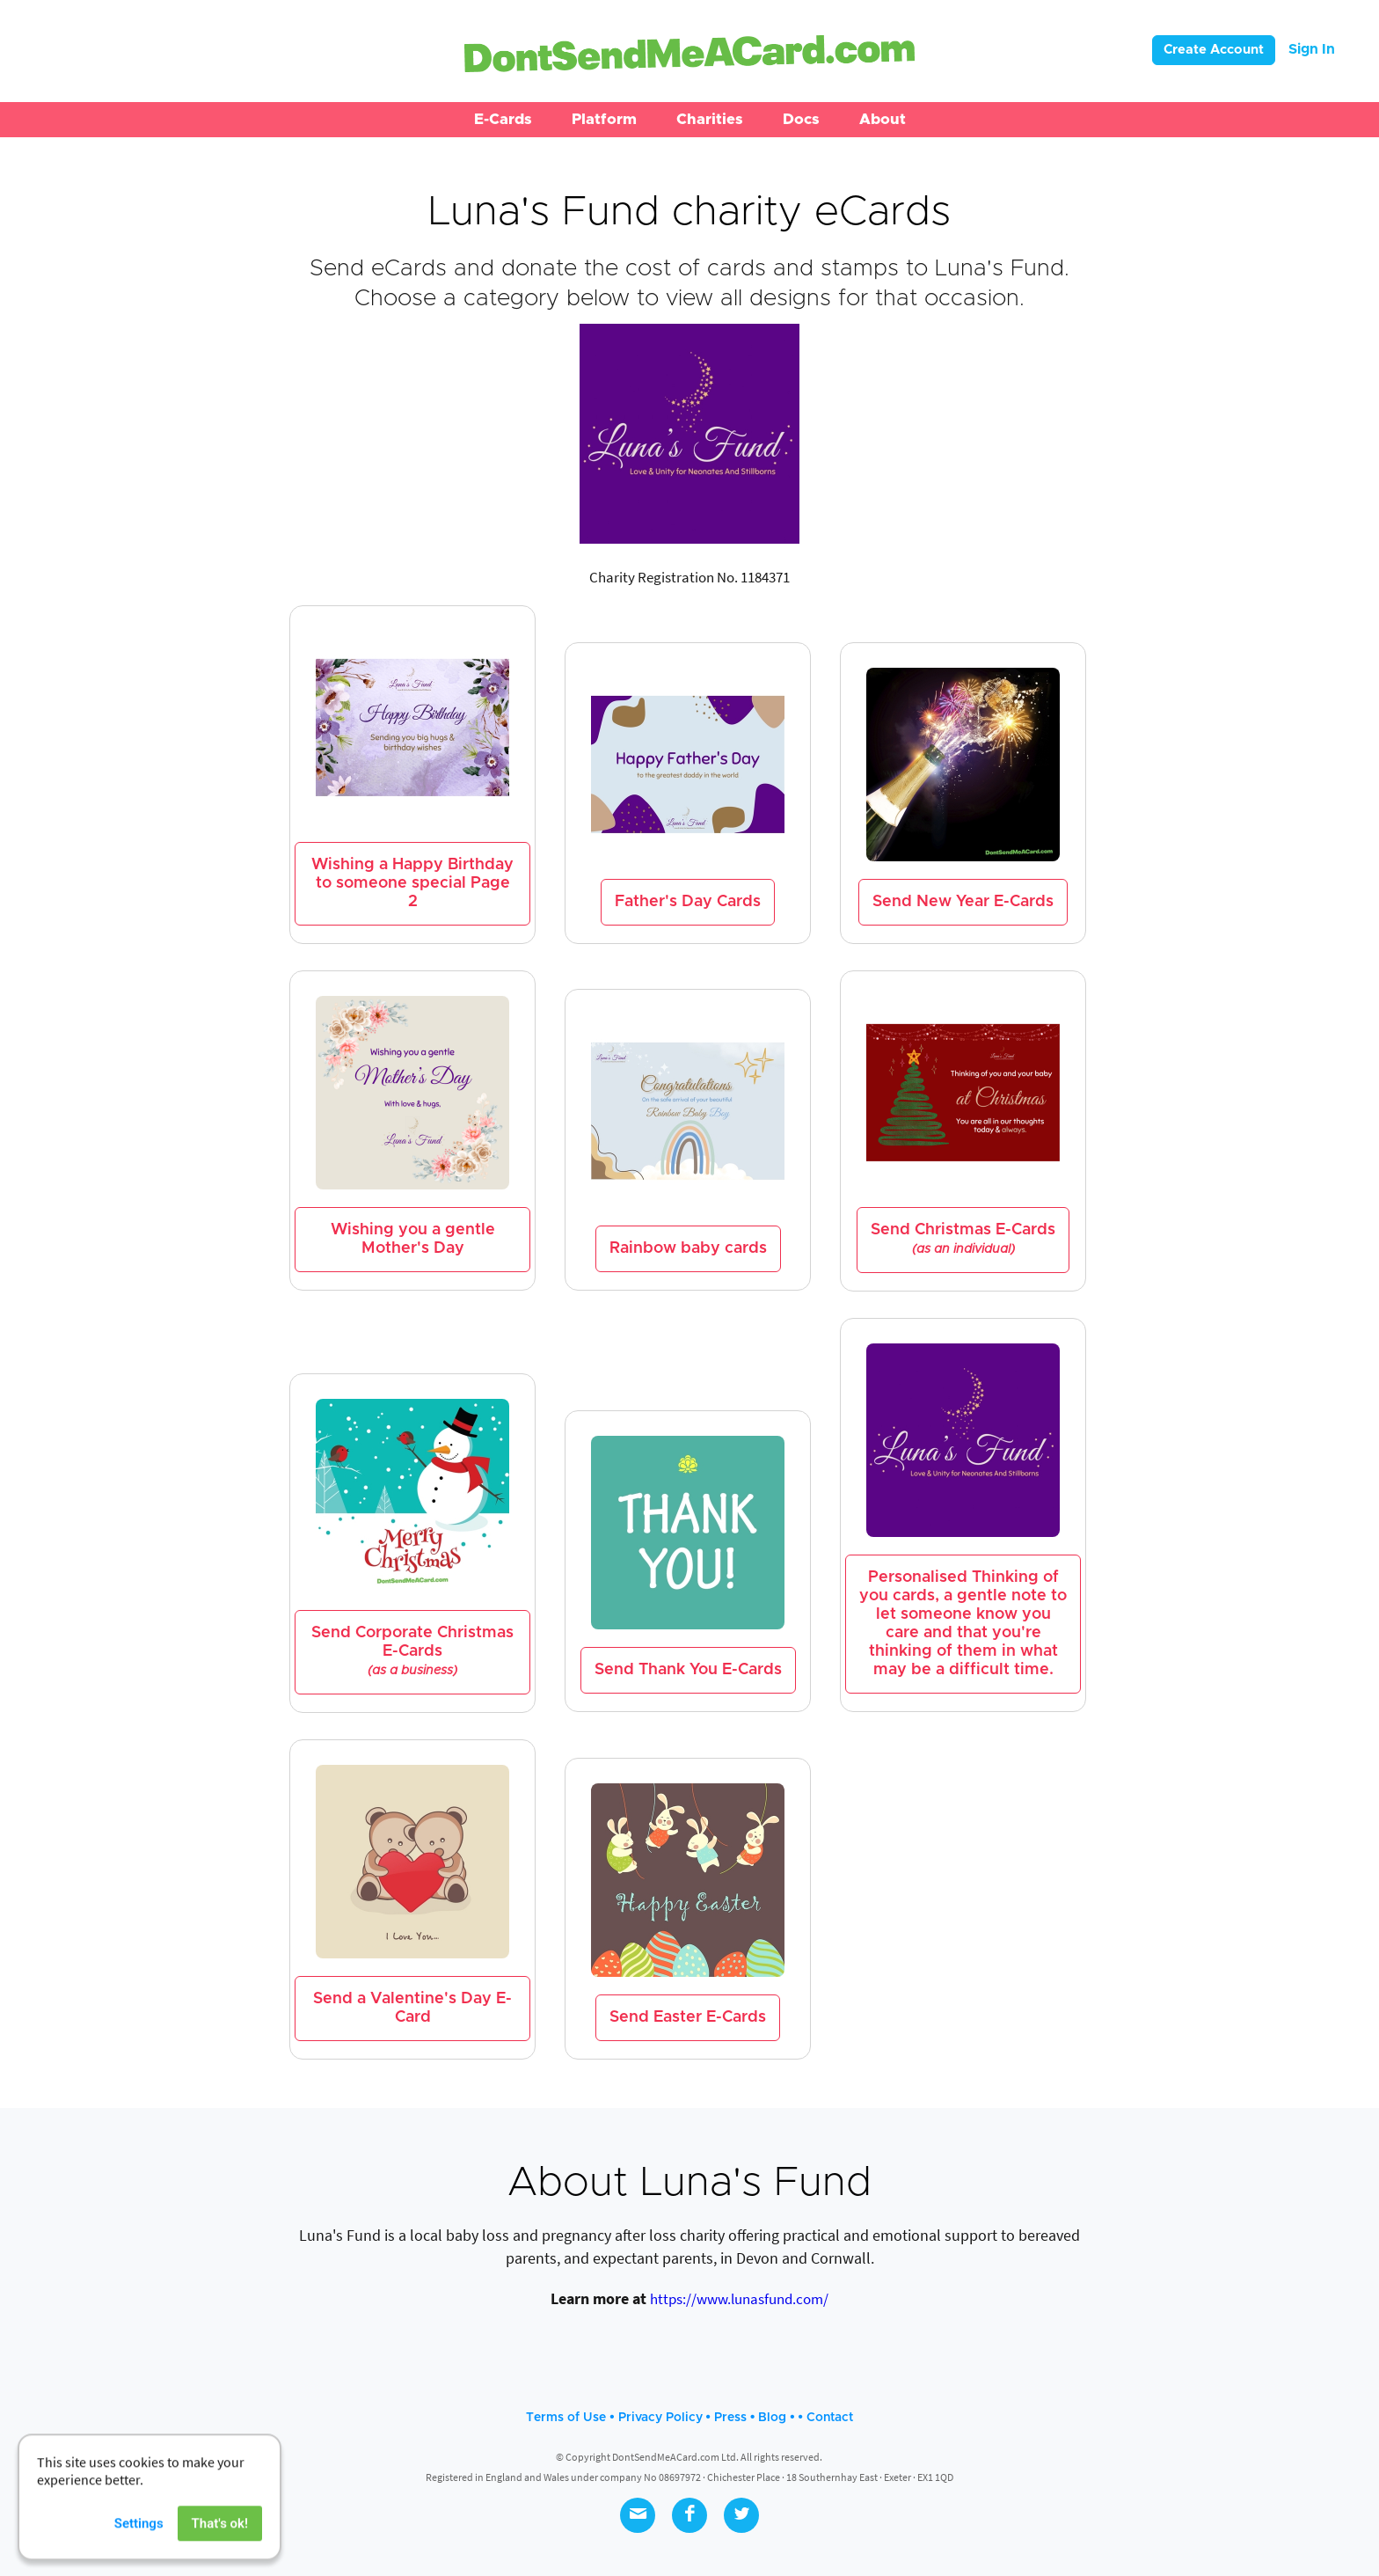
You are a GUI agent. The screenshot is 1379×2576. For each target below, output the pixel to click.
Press (730, 2417)
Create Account (1214, 49)
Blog (772, 2417)
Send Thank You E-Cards (688, 1670)
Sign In (1311, 49)
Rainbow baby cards (688, 1248)
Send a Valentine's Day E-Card (412, 2008)
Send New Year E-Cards (963, 902)
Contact (829, 2417)
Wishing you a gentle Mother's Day (413, 1239)
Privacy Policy (660, 2417)
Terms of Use (566, 2417)
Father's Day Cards (688, 902)
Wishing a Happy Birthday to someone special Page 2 (412, 883)
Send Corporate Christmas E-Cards (412, 1651)
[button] (503, 119)
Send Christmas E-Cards (963, 1239)
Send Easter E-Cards (687, 2017)
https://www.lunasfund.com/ (739, 2299)
